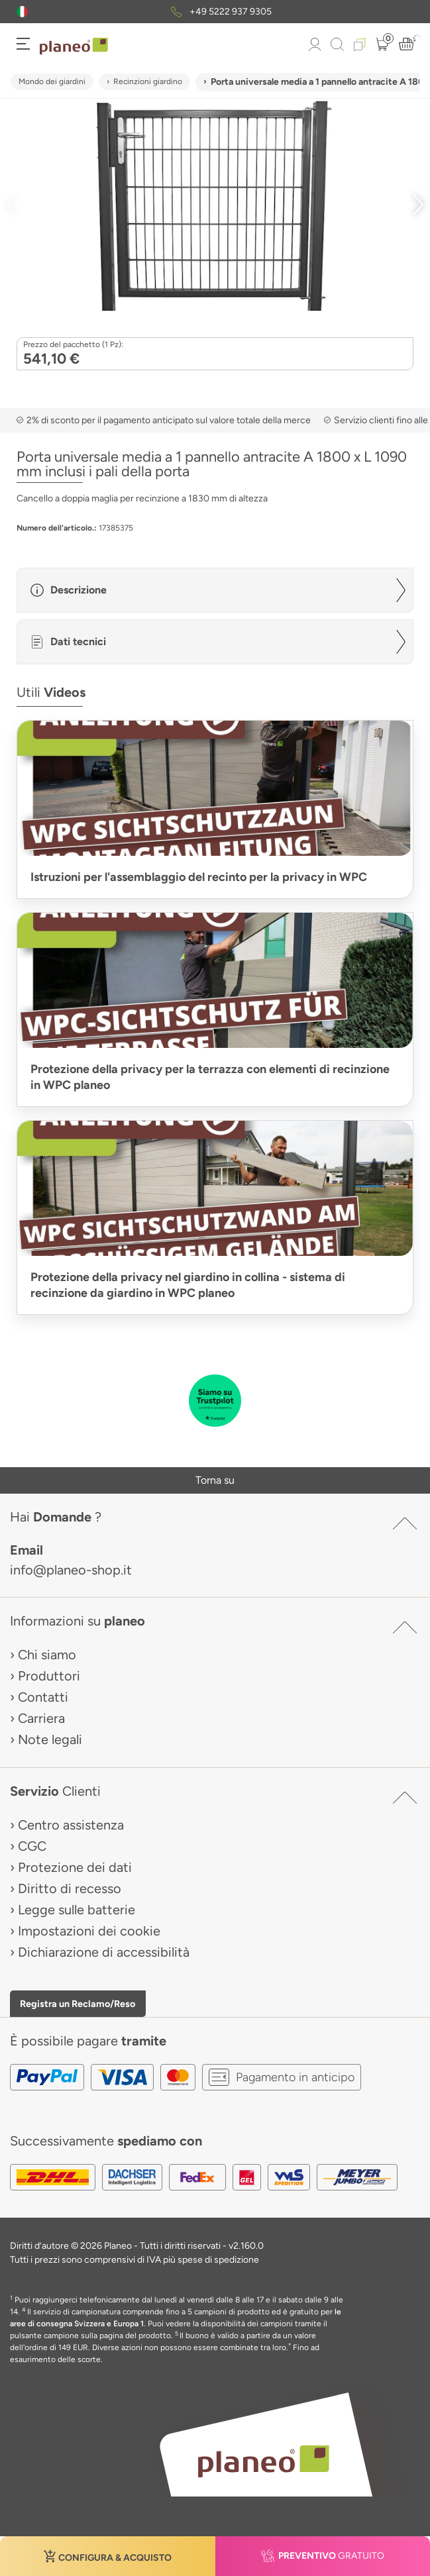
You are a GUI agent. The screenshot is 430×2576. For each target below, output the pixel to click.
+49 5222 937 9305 (230, 11)
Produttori (49, 1676)
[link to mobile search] (337, 44)
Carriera (41, 1718)
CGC (32, 1846)
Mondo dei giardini (52, 81)
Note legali (50, 1739)
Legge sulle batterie (76, 1910)
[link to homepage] (74, 46)
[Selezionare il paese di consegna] (22, 11)
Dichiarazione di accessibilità (103, 1952)
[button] (22, 11)
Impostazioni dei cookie (89, 1931)
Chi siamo (47, 1655)
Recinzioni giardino (147, 81)
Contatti (43, 1697)
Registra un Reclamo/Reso (77, 2004)
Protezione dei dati (75, 1867)
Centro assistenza (71, 1825)
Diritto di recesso (69, 1888)
